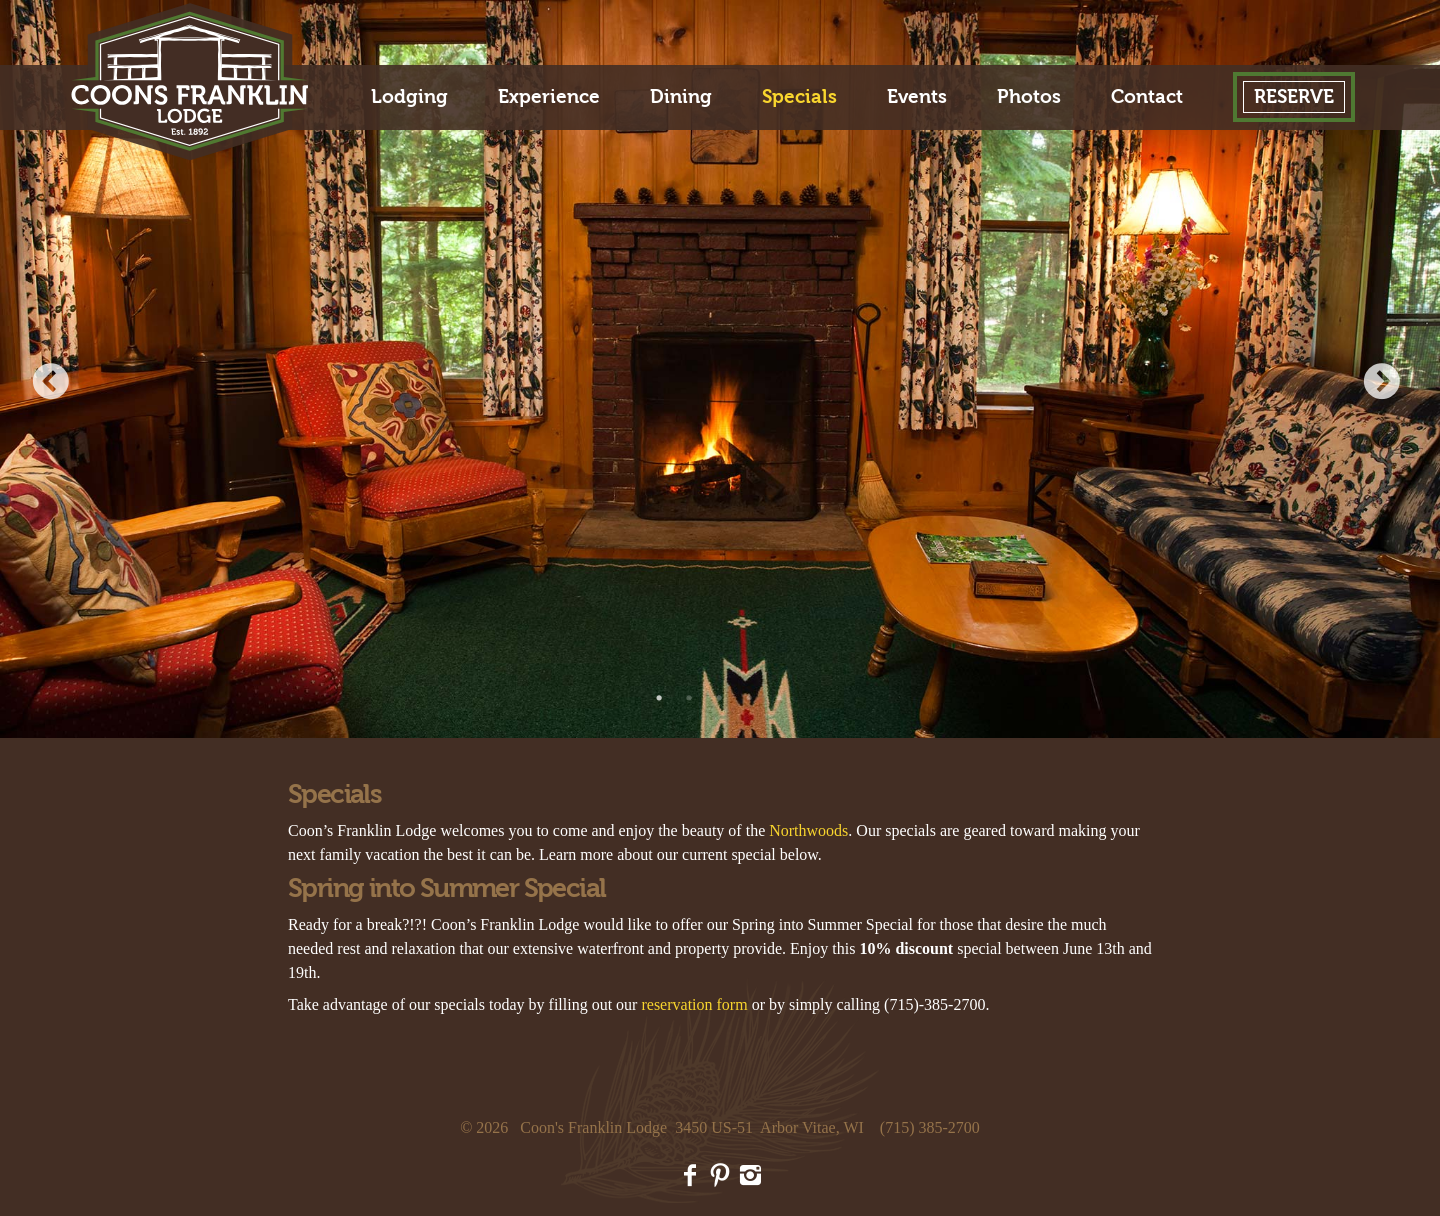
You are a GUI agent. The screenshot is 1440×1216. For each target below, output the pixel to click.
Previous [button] (55, 384)
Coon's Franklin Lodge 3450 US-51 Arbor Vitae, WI (692, 1127)
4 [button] (750, 698)
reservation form (694, 1004)
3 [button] (720, 698)
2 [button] (690, 698)
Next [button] (1385, 384)
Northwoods (808, 830)
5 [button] (780, 698)
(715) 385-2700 (930, 1127)
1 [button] (660, 698)
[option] (720, 369)
